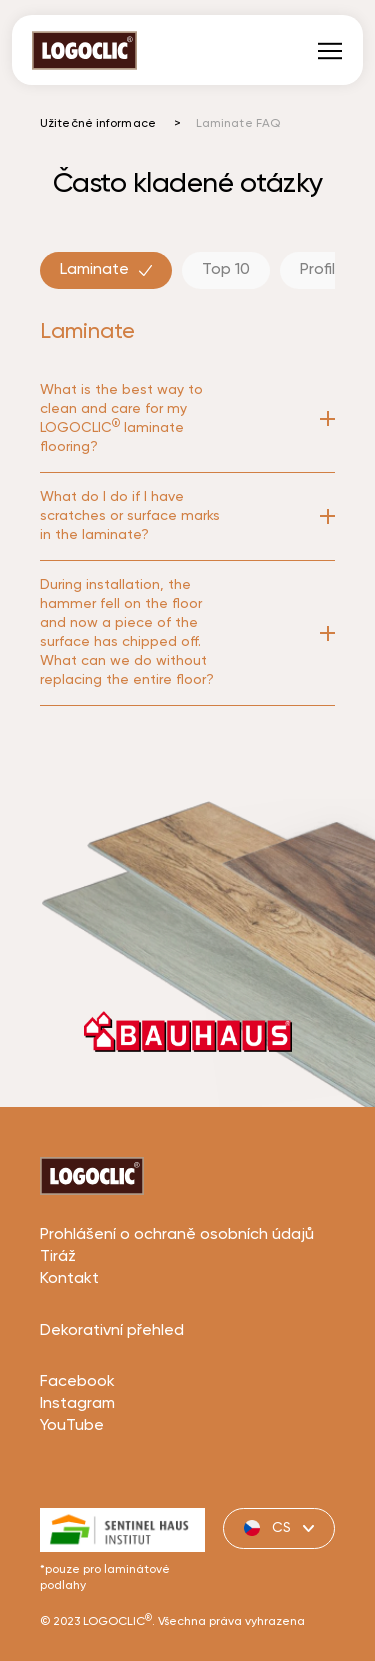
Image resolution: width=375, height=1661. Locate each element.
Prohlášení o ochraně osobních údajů (177, 1310)
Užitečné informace (98, 124)
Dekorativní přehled (112, 1406)
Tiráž (58, 1332)
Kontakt (69, 1354)
